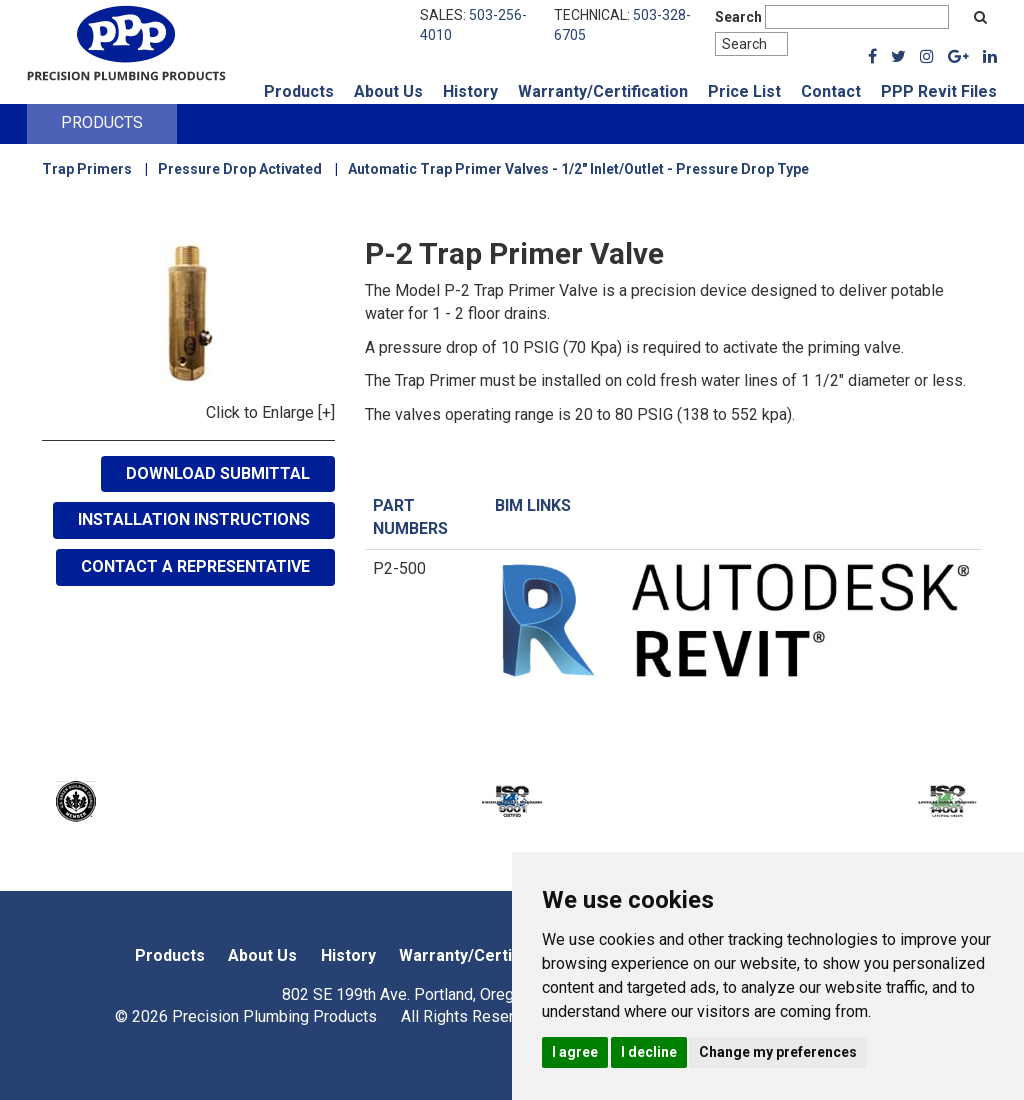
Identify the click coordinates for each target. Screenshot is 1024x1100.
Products (299, 91)
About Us (388, 91)
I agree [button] (575, 1052)
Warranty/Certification (603, 91)
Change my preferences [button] (778, 1052)
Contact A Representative (195, 566)
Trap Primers (87, 169)
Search (738, 17)
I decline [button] (649, 1052)
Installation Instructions (194, 519)
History (470, 91)
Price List (744, 91)
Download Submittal (218, 473)
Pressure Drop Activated (240, 169)
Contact (831, 91)
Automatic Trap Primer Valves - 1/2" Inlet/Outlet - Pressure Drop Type (578, 169)
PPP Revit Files (939, 91)
